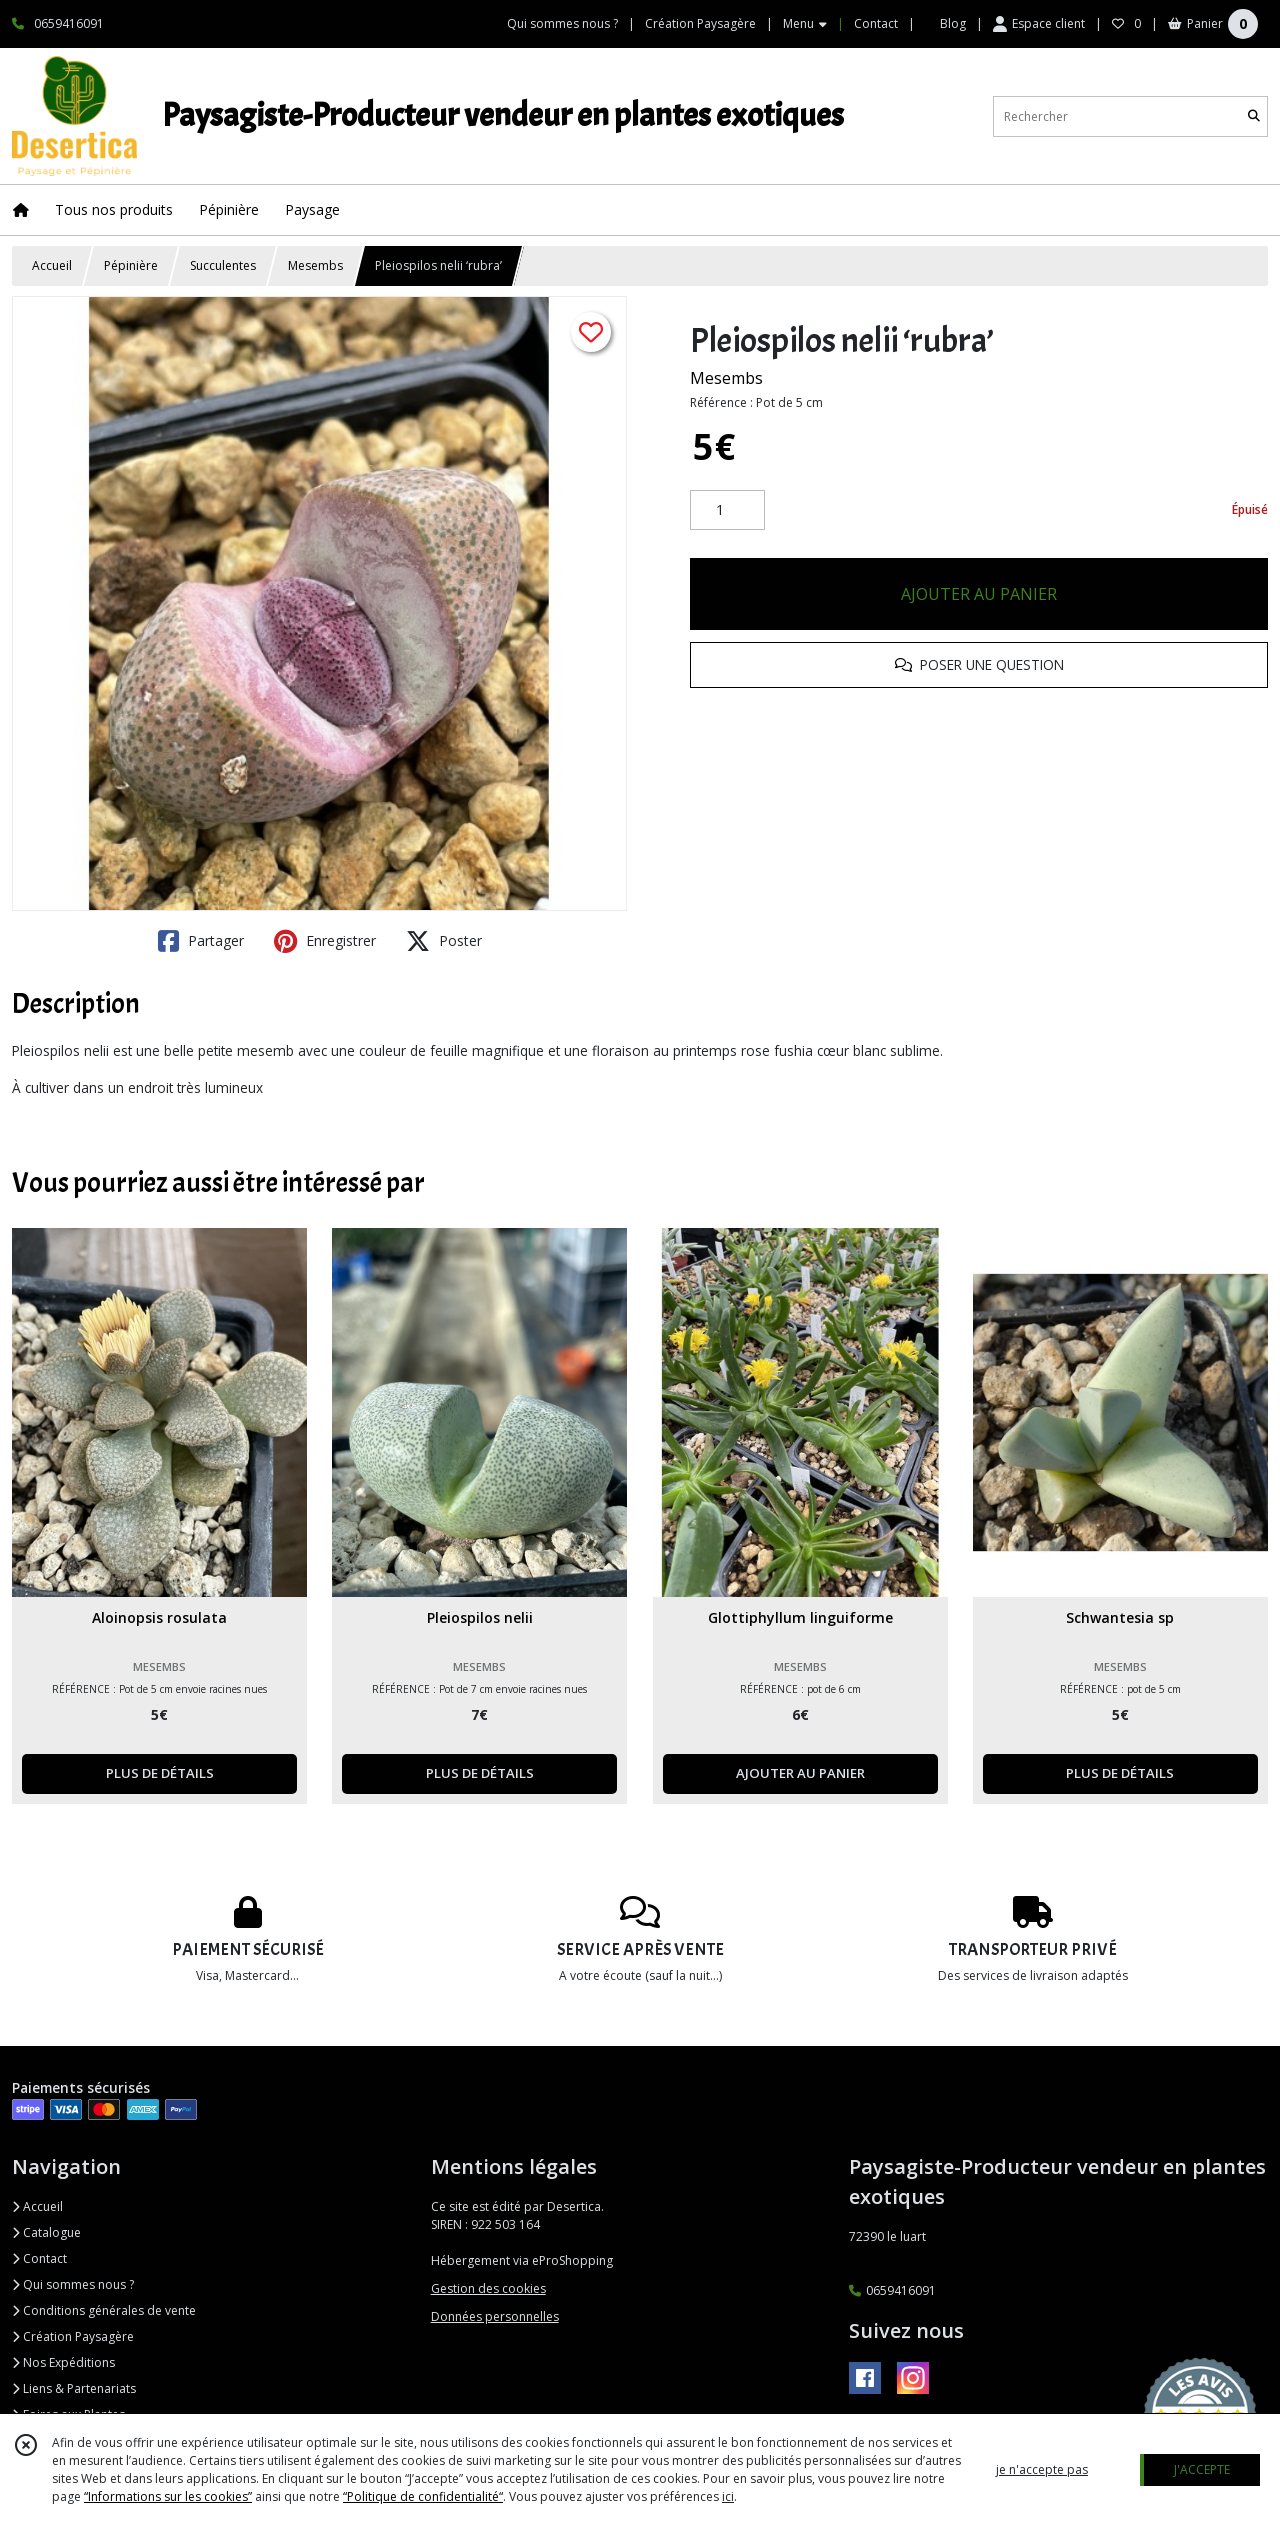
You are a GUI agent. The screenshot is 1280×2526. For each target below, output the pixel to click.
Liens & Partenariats (74, 2388)
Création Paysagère (73, 2336)
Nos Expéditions (63, 2362)
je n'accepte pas (1042, 2469)
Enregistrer (325, 941)
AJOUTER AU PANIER (979, 594)
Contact (876, 23)
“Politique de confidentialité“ (423, 2496)
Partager (201, 941)
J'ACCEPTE (1202, 2469)
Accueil (52, 265)
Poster (444, 941)
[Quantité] (727, 510)
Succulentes (223, 265)
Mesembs (315, 265)
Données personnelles (495, 2316)
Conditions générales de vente (104, 2310)
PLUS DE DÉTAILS (160, 1773)
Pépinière (131, 265)
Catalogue (46, 2232)
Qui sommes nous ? (73, 2284)
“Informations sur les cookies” (168, 2496)
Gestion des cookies (488, 2288)
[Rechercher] (1254, 116)
